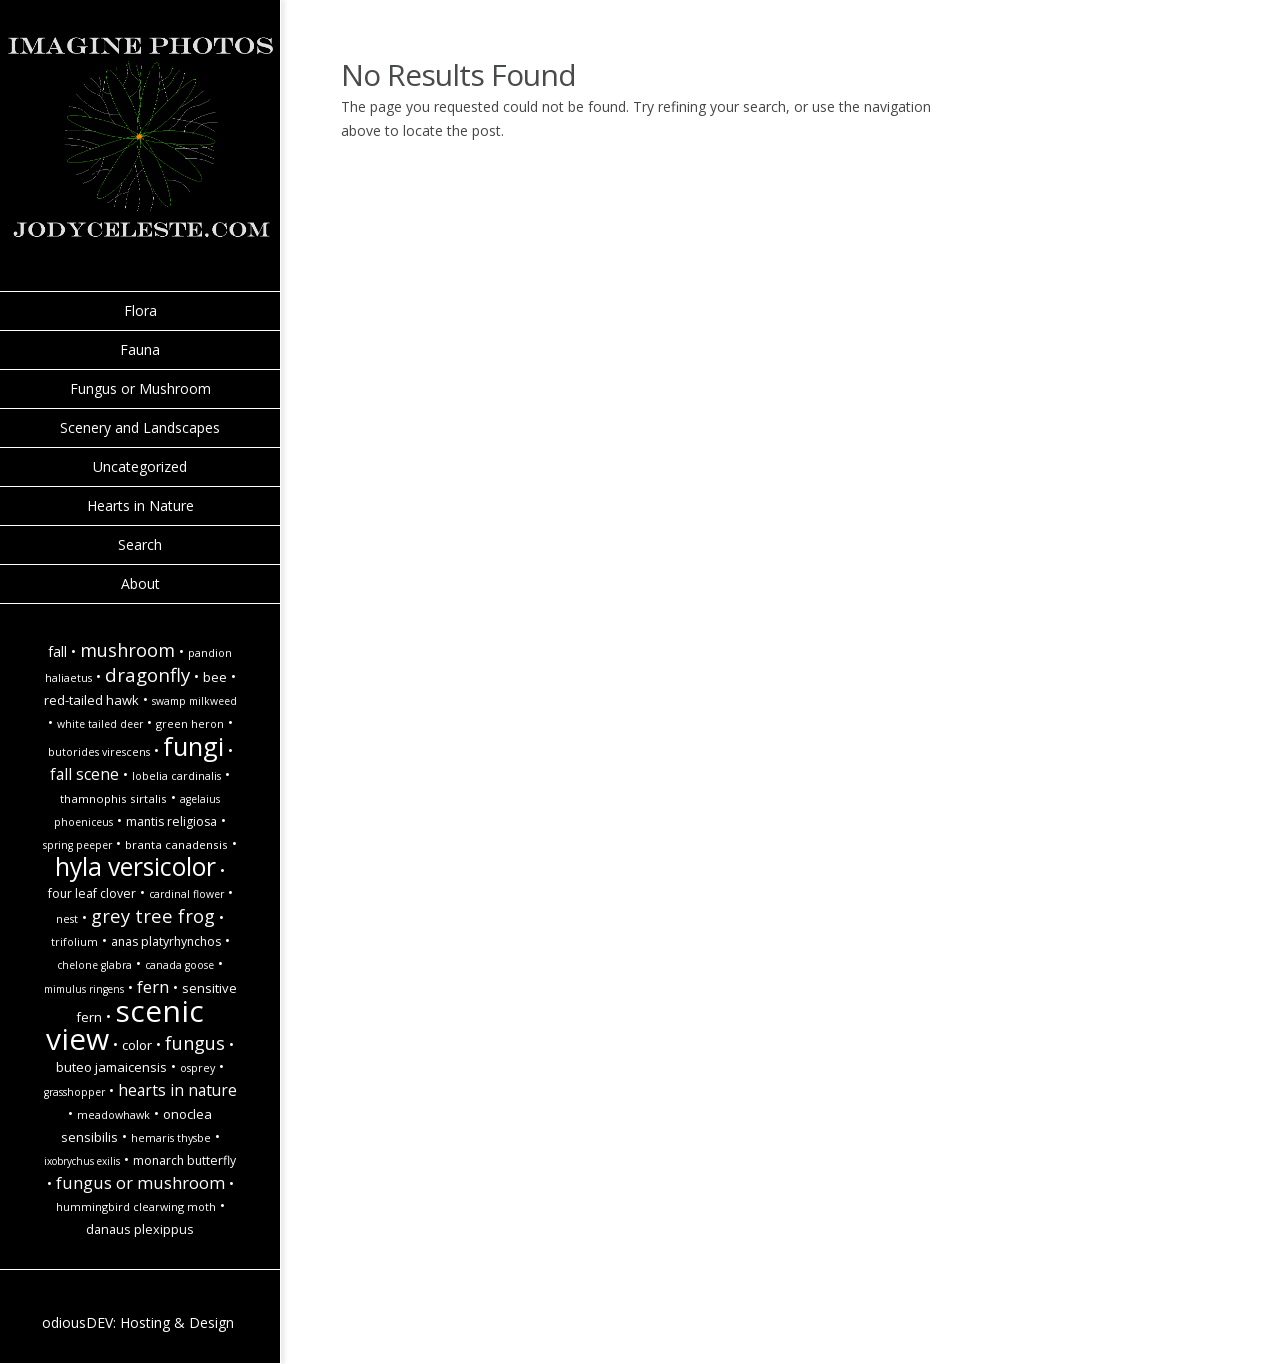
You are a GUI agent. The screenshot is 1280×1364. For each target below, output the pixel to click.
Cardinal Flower (186, 894)
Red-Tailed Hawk (91, 700)
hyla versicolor (135, 866)
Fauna (140, 349)
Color (137, 1045)
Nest (67, 919)
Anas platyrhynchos (166, 941)
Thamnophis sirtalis (113, 798)
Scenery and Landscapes (140, 427)
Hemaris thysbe (171, 1138)
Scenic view (125, 1024)
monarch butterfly (184, 1160)
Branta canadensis (176, 844)
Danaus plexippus (140, 1229)
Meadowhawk (113, 1115)
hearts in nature (177, 1090)
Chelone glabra (94, 965)
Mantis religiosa (171, 821)
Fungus (195, 1042)
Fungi (193, 746)
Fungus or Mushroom (140, 388)
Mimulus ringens (84, 989)
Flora (140, 310)
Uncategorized (140, 466)
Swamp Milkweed (194, 701)
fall (57, 651)
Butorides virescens (99, 752)
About (140, 583)
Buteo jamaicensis (111, 1067)
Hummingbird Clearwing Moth (136, 1207)
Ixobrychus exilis (82, 1161)
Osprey (197, 1068)
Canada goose (179, 965)
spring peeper (77, 845)
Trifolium (74, 942)
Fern (153, 986)
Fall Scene (84, 774)
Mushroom (127, 649)
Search (140, 544)
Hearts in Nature (140, 505)
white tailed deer (100, 724)
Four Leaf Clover (92, 893)
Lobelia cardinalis (176, 776)
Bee (215, 677)
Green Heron (190, 724)
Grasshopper (74, 1092)
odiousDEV (77, 1322)
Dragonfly (147, 674)
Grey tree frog (153, 915)
